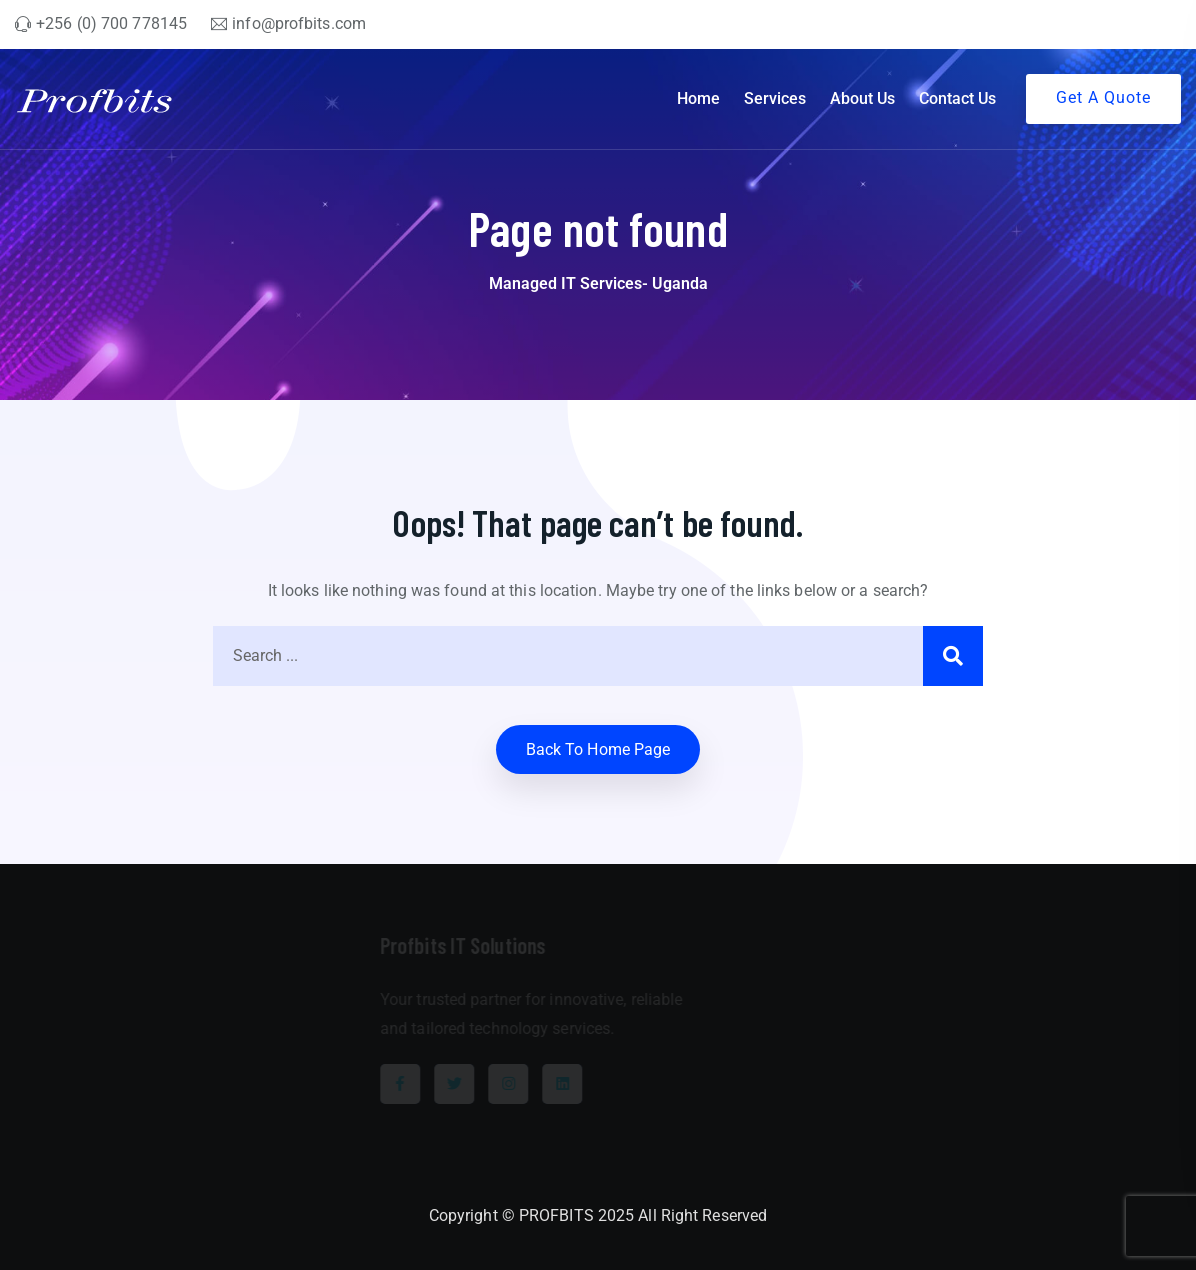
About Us (862, 98)
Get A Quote (1103, 97)
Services (775, 98)
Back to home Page (598, 749)
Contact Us (957, 98)
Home (698, 98)
